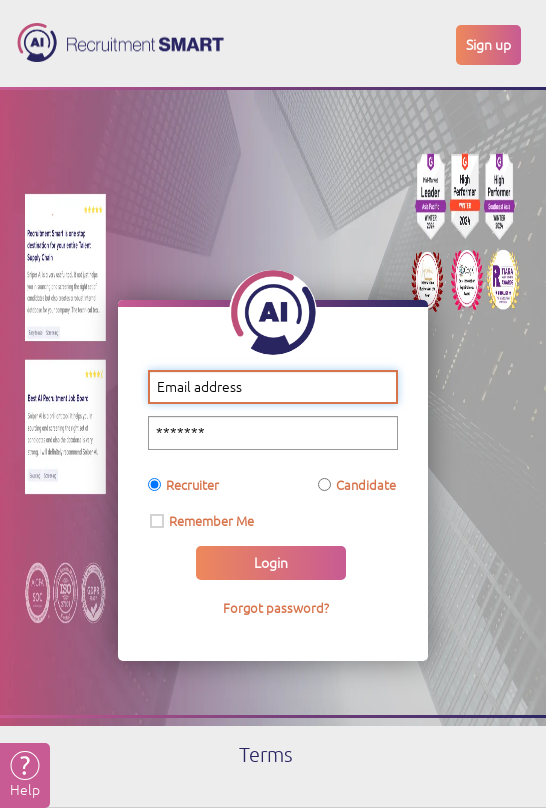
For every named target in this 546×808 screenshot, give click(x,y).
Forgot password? (276, 608)
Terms (266, 754)
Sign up (488, 45)
